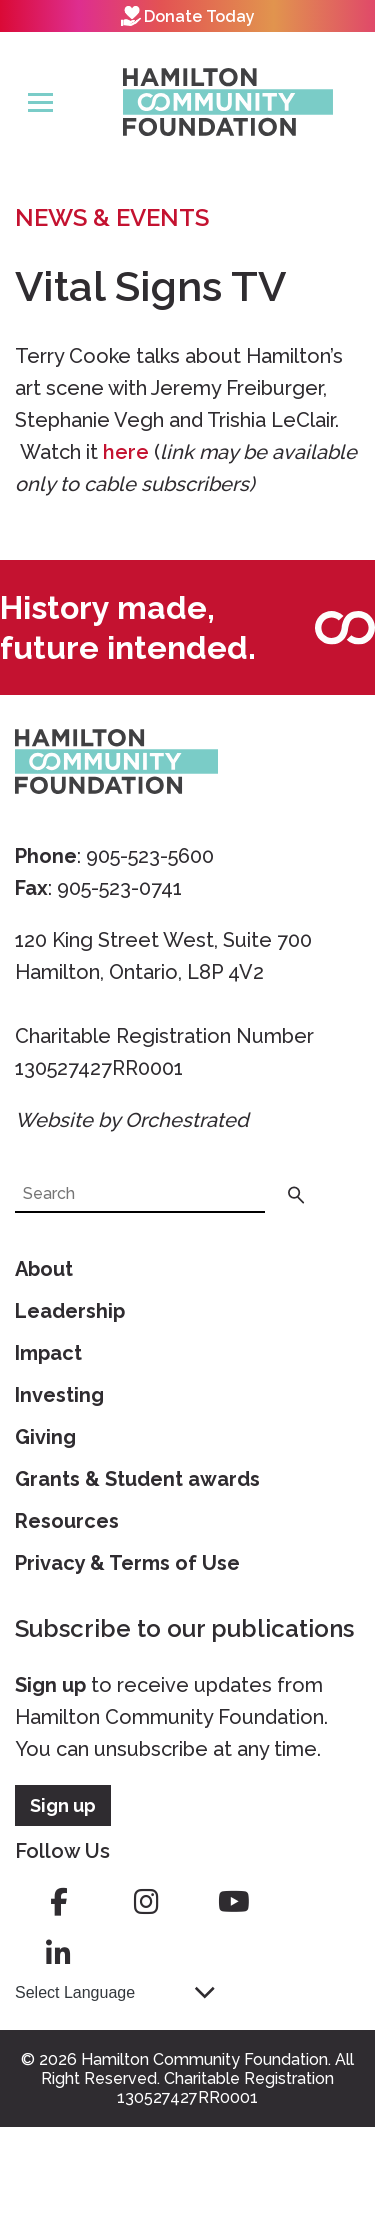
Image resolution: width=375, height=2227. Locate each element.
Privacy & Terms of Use (127, 1563)
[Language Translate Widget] (115, 1992)
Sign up (50, 1685)
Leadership (70, 1311)
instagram (146, 1902)
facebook (59, 1902)
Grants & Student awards (137, 1479)
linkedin (59, 1954)
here (126, 452)
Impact (48, 1353)
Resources (67, 1521)
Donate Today (188, 16)
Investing (59, 1395)
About (44, 1269)
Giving (45, 1437)
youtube (234, 1902)
